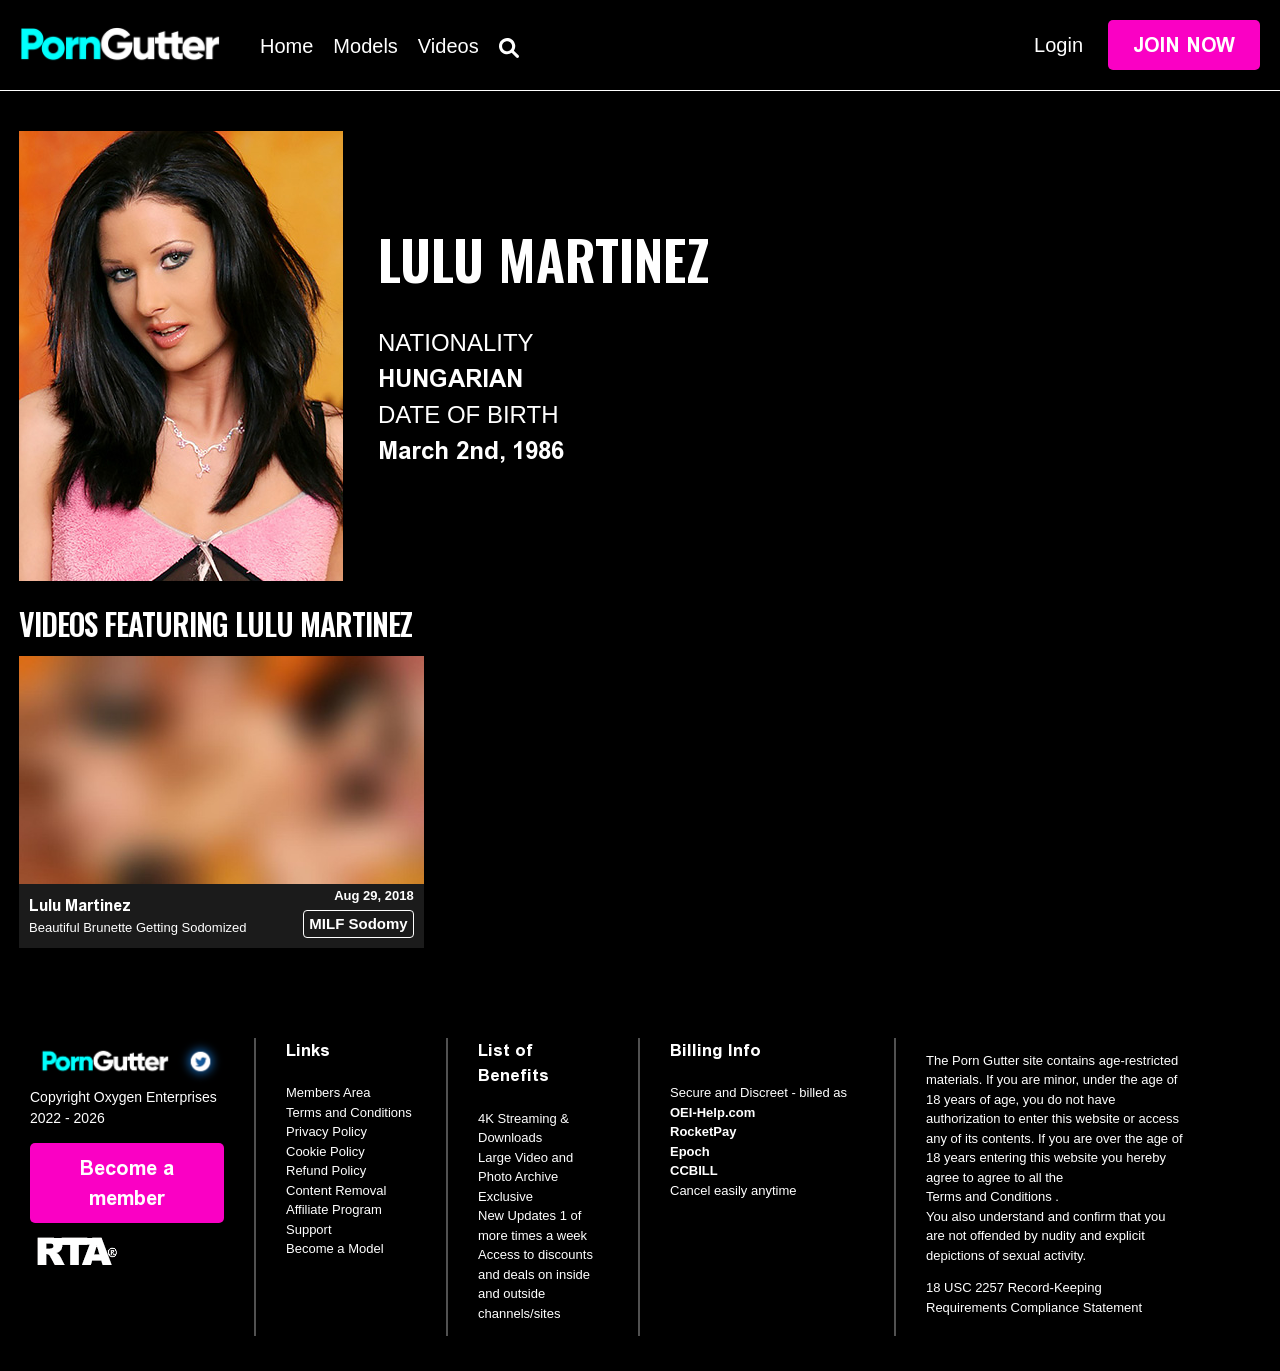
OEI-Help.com (712, 1112)
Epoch (690, 1151)
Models (365, 46)
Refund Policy (326, 1170)
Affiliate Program (334, 1209)
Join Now (1184, 45)
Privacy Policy (326, 1131)
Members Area (328, 1092)
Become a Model (335, 1248)
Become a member (127, 1183)
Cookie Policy (325, 1151)
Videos (448, 46)
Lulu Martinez (80, 905)
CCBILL (694, 1170)
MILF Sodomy (358, 923)
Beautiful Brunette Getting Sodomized (138, 927)
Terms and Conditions (349, 1112)
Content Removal (336, 1190)
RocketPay (703, 1131)
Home (286, 46)
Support (309, 1229)
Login (1058, 45)
